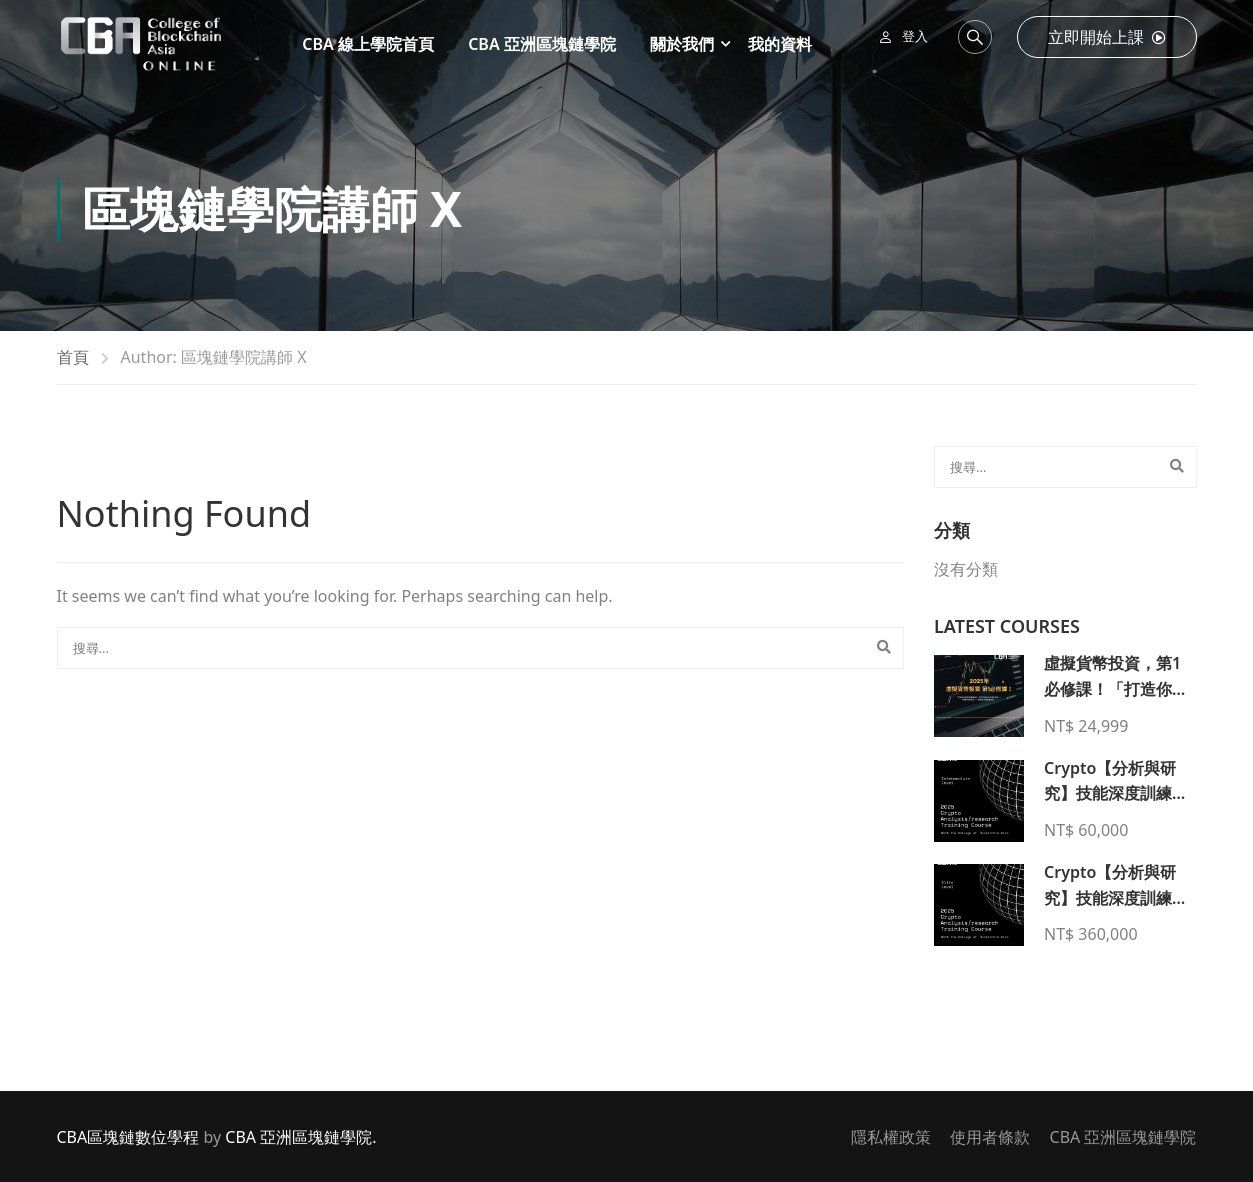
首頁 (73, 357)
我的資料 (780, 44)
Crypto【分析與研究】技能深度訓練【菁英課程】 (1110, 897)
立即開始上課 (1107, 37)
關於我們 (682, 44)
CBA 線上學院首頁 (368, 44)
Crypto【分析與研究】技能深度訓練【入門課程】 (1110, 793)
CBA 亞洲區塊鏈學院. (300, 1137)
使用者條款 (990, 1137)
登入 (915, 36)
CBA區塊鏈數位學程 (128, 1137)
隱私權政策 (891, 1137)
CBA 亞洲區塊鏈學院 (542, 44)
